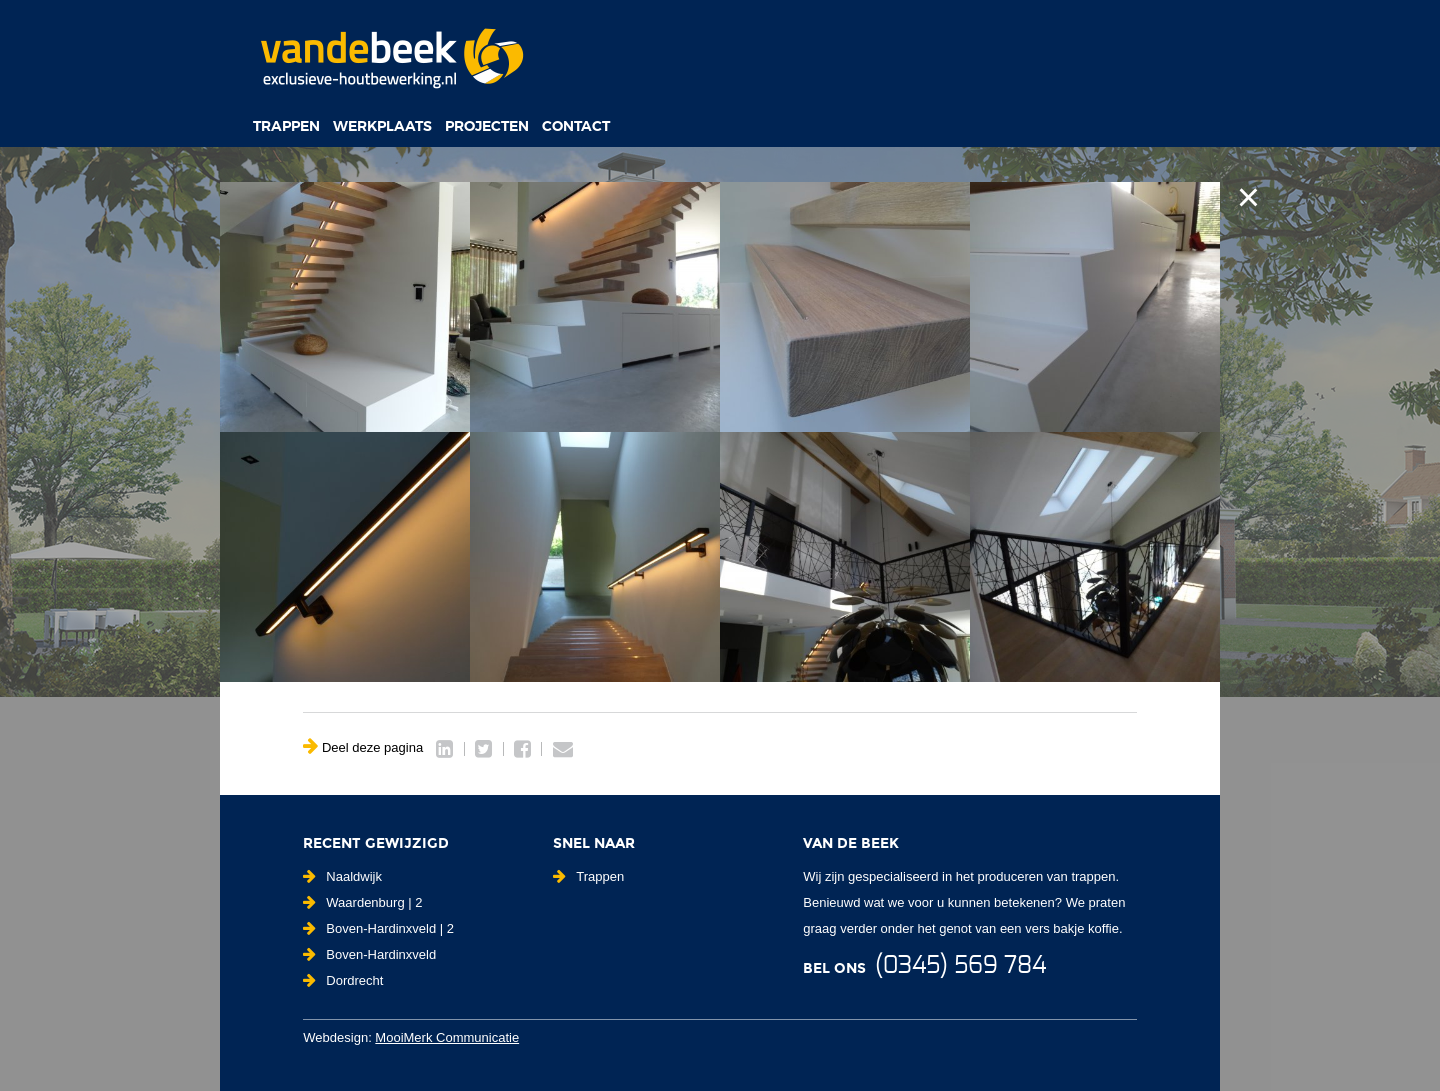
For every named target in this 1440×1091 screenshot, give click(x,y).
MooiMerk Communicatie (447, 1037)
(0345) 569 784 (960, 966)
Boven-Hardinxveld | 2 (378, 928)
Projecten (487, 126)
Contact (576, 126)
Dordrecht (343, 980)
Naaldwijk (342, 876)
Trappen (286, 126)
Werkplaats (382, 126)
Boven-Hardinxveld (369, 954)
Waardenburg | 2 (362, 902)
